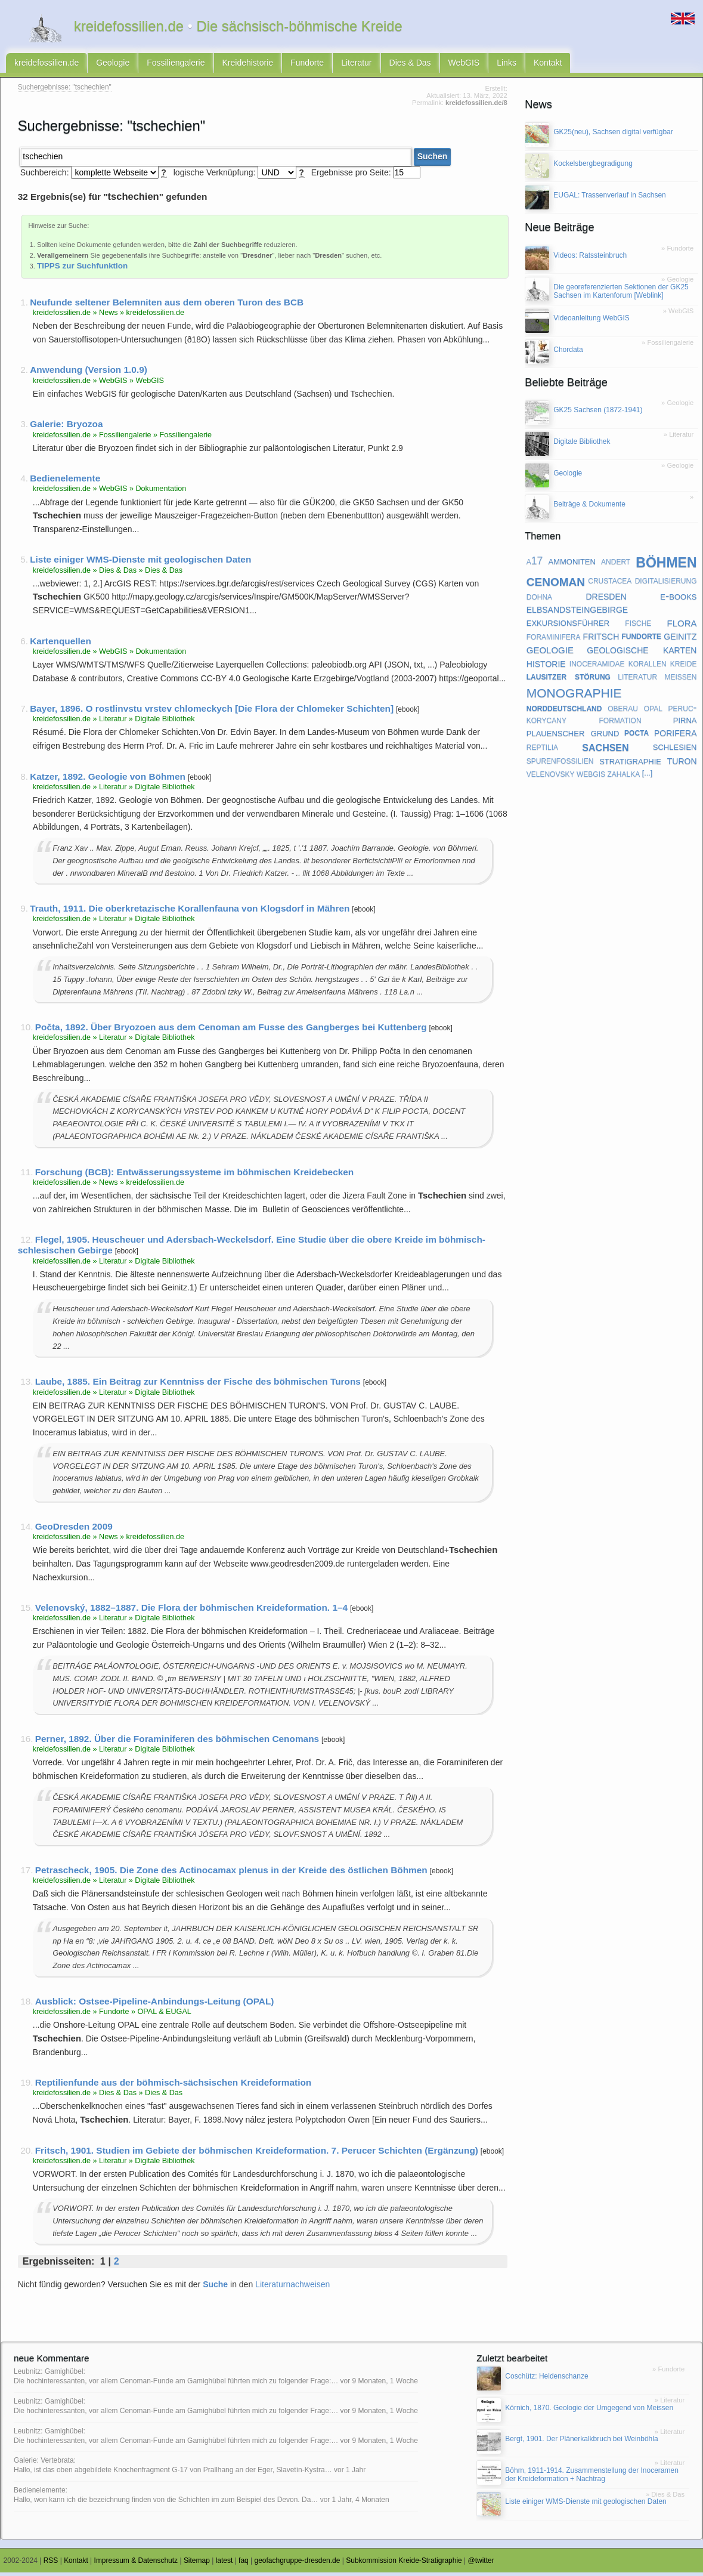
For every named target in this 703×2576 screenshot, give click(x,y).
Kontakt (548, 64)
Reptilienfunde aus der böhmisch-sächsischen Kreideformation (173, 2086)
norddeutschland (564, 711)
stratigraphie (630, 764)
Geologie (112, 64)
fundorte (641, 639)
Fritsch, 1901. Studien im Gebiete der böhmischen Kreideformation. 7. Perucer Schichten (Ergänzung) (256, 2154)
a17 (535, 564)
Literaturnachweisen (292, 2288)
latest (224, 2564)
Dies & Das (410, 64)
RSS (51, 2564)
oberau (623, 711)
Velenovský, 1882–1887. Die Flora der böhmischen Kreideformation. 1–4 (191, 1611)
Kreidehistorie (248, 64)
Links (506, 64)
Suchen (432, 160)
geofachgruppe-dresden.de (297, 2564)
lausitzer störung (569, 679)
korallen (647, 667)
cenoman (556, 583)
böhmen (666, 565)
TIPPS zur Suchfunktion (82, 269)
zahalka (623, 777)
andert (615, 564)
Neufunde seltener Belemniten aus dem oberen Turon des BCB (167, 306)
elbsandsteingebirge (577, 612)
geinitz (680, 639)
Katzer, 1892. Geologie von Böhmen (107, 780)
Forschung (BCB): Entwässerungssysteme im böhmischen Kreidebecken (194, 1175)
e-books (678, 599)
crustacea (609, 584)
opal (653, 711)
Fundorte (307, 64)
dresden (606, 599)
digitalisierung (666, 584)
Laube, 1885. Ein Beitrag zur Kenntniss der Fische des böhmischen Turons (198, 1385)
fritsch (601, 639)
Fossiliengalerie (176, 64)
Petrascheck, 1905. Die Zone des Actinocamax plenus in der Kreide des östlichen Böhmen (231, 1873)
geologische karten (641, 652)
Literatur (356, 64)
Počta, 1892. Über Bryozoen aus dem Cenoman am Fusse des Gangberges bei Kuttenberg (231, 1031)
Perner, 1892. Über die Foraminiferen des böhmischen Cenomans (177, 1742)
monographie (574, 695)
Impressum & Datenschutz (136, 2564)
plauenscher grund (573, 736)
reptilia (542, 750)
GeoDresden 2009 (74, 1530)
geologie (550, 653)
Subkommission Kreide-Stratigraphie (404, 2564)
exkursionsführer (568, 626)
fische (638, 626)
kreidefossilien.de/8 (476, 106)
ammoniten (571, 564)
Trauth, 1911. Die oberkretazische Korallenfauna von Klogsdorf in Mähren (189, 912)
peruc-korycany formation (612, 717)
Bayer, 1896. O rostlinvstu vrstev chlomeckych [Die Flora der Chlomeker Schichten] (212, 712)
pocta (636, 736)
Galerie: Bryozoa (66, 428)
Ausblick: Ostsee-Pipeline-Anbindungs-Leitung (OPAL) (154, 2005)
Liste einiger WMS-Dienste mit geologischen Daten (140, 563)
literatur (637, 679)
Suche (215, 2288)
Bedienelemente (65, 482)
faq (244, 2564)
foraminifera (554, 639)
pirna (685, 723)
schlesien (675, 750)
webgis (591, 777)
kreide (683, 667)
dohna (539, 600)
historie (546, 666)
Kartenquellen (60, 645)
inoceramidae (597, 667)
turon (682, 763)
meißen (680, 679)
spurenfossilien (560, 764)
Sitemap (197, 2564)
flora (681, 626)
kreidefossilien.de (46, 64)
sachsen (605, 750)
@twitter (481, 2564)
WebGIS (464, 64)
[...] (647, 777)
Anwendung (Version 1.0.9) (88, 374)
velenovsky (551, 777)
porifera (675, 736)
